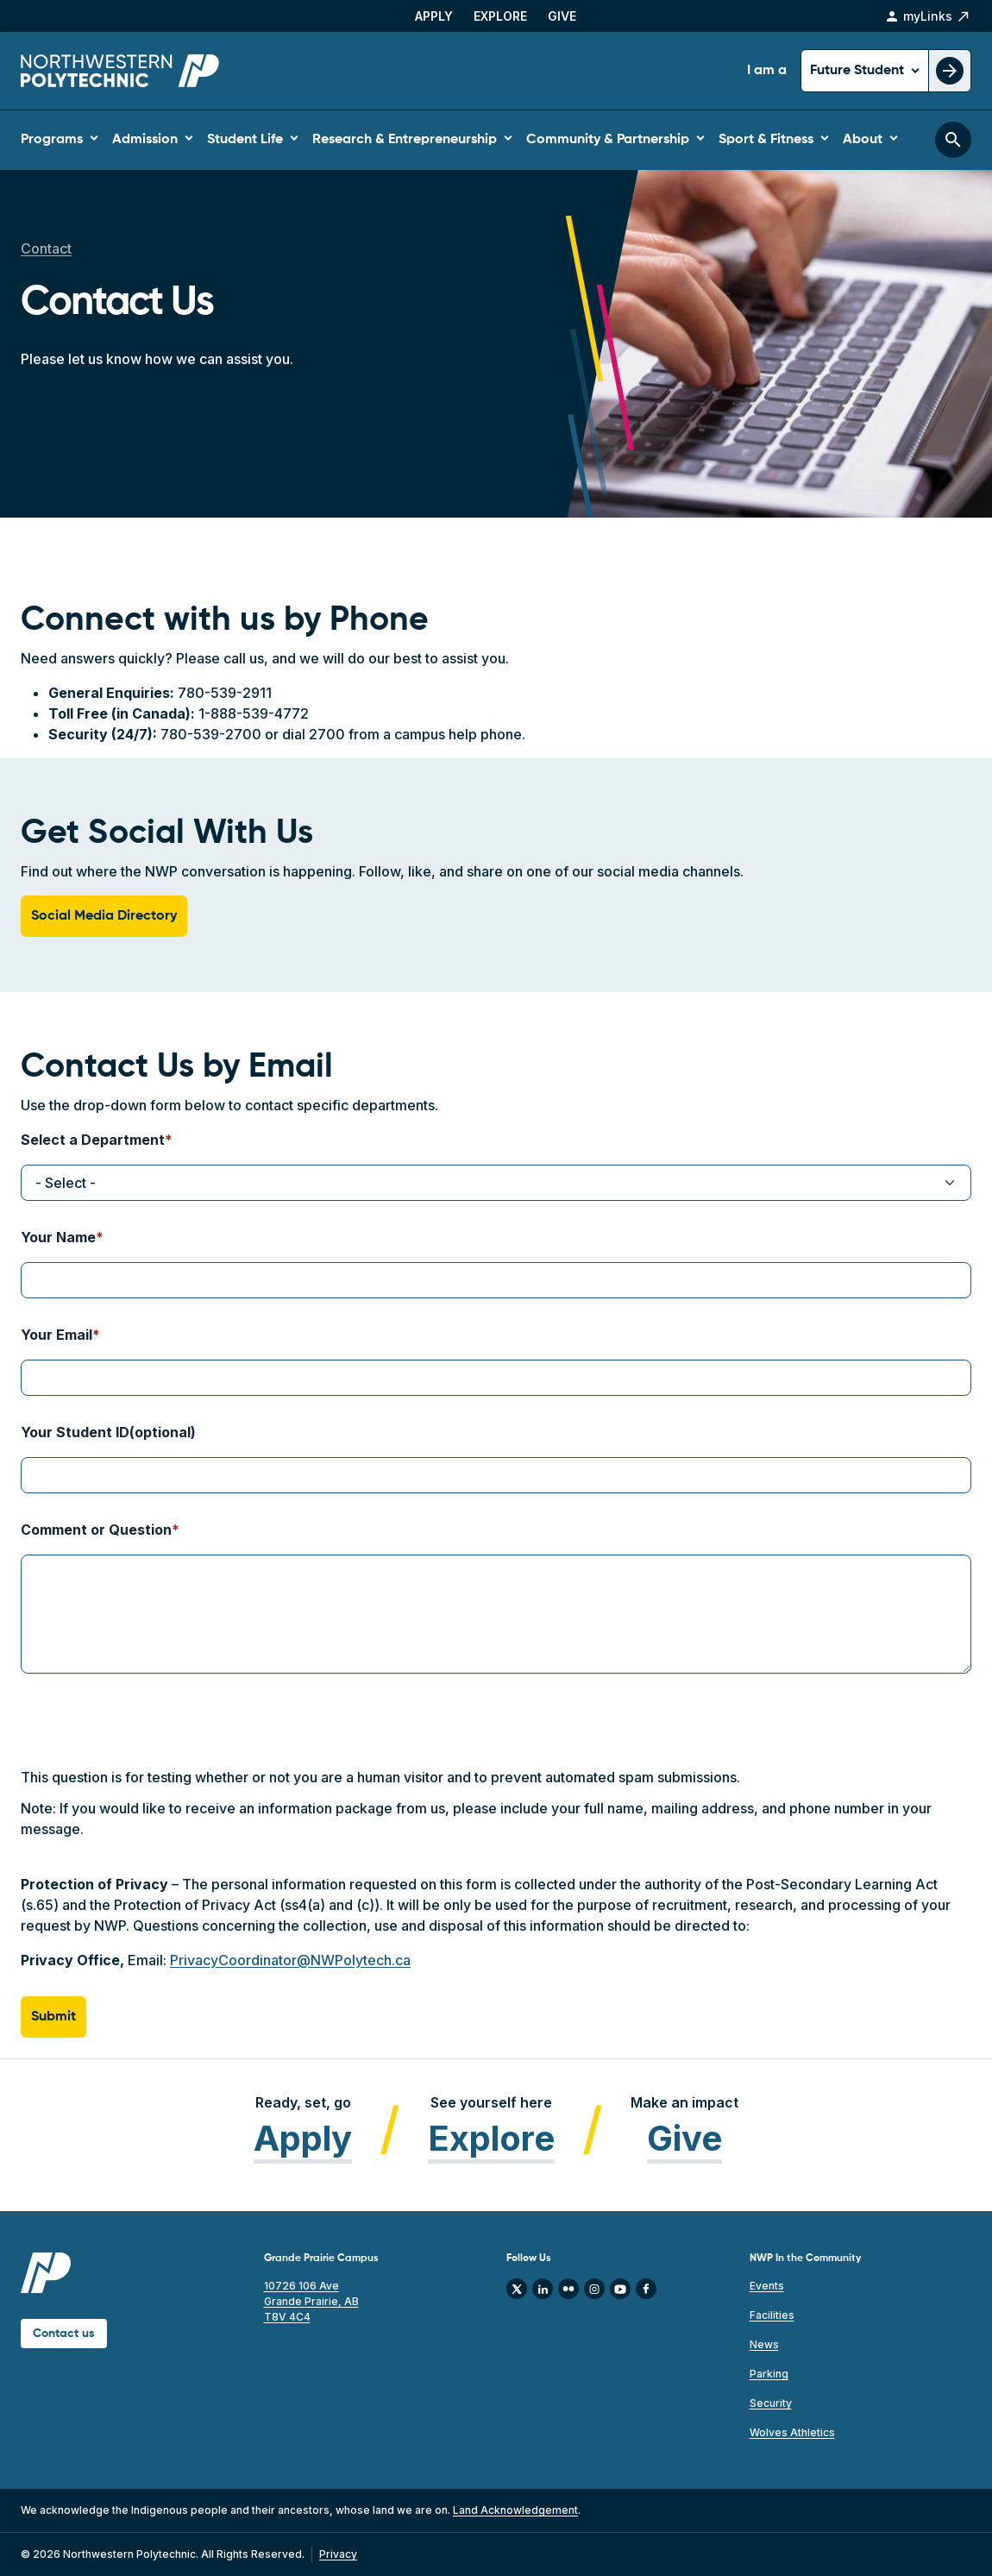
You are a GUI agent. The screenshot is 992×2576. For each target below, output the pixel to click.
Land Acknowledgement (515, 2510)
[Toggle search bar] (953, 140)
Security (771, 2403)
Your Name (58, 1237)
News (764, 2344)
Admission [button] (145, 140)
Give (562, 16)
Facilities (772, 2315)
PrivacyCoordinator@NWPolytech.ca (290, 1960)
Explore (500, 16)
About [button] (862, 140)
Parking (769, 2373)
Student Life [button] (245, 140)
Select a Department (93, 1139)
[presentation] (152, 1733)
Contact (46, 248)
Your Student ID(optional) (108, 1432)
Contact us (64, 2334)
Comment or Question (96, 1529)
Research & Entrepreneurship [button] (404, 140)
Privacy (338, 2554)
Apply (434, 16)
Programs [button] (52, 140)
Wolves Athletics (792, 2432)
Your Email (56, 1334)
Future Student (858, 71)
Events (767, 2285)
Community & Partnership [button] (607, 140)
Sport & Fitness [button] (766, 140)
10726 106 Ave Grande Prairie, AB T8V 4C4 (311, 2301)
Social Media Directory (104, 916)
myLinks (927, 16)
